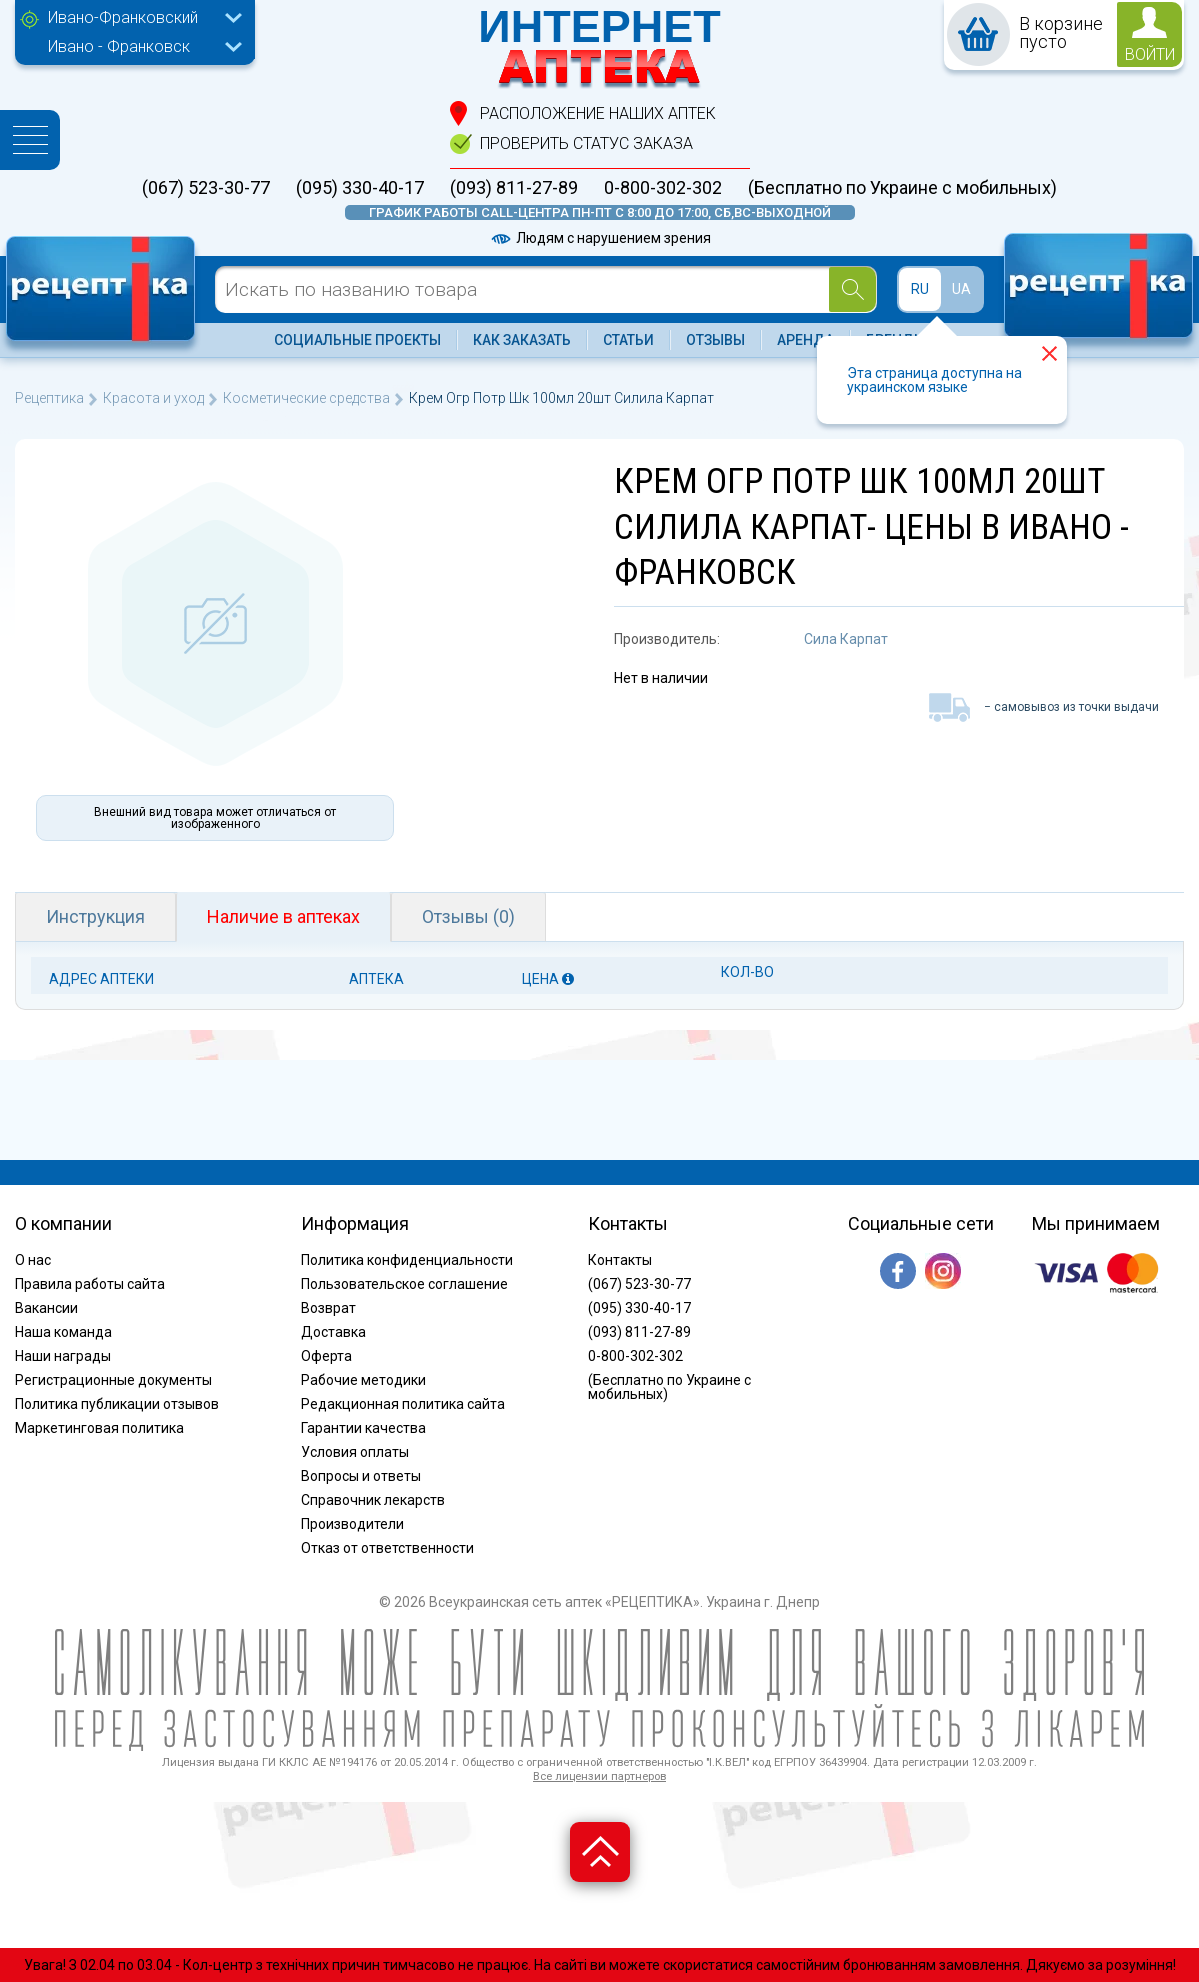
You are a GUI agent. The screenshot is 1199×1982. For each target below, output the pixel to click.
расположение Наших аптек (598, 113)
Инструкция (95, 916)
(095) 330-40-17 (360, 188)
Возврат (328, 1308)
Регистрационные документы (113, 1380)
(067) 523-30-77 (206, 188)
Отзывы (715, 340)
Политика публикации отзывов (117, 1404)
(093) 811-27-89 (514, 188)
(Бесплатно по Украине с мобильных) (902, 188)
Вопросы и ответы (361, 1476)
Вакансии (46, 1308)
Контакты (620, 1260)
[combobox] (140, 20)
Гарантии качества (363, 1428)
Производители (352, 1524)
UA (961, 289)
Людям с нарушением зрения (600, 238)
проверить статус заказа (586, 143)
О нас (33, 1260)
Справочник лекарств (373, 1500)
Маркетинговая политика (99, 1428)
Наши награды (63, 1356)
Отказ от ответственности (387, 1548)
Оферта (326, 1356)
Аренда (805, 340)
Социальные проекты (357, 340)
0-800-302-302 (663, 188)
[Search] (852, 289)
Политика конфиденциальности (407, 1260)
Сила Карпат (846, 639)
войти (1150, 54)
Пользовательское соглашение (404, 1284)
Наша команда (63, 1332)
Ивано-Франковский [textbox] (123, 17)
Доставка (333, 1332)
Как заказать (522, 340)
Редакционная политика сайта (403, 1404)
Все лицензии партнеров (599, 1776)
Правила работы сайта (90, 1284)
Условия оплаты (355, 1452)
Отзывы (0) (468, 916)
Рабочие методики (363, 1380)
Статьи (628, 340)
